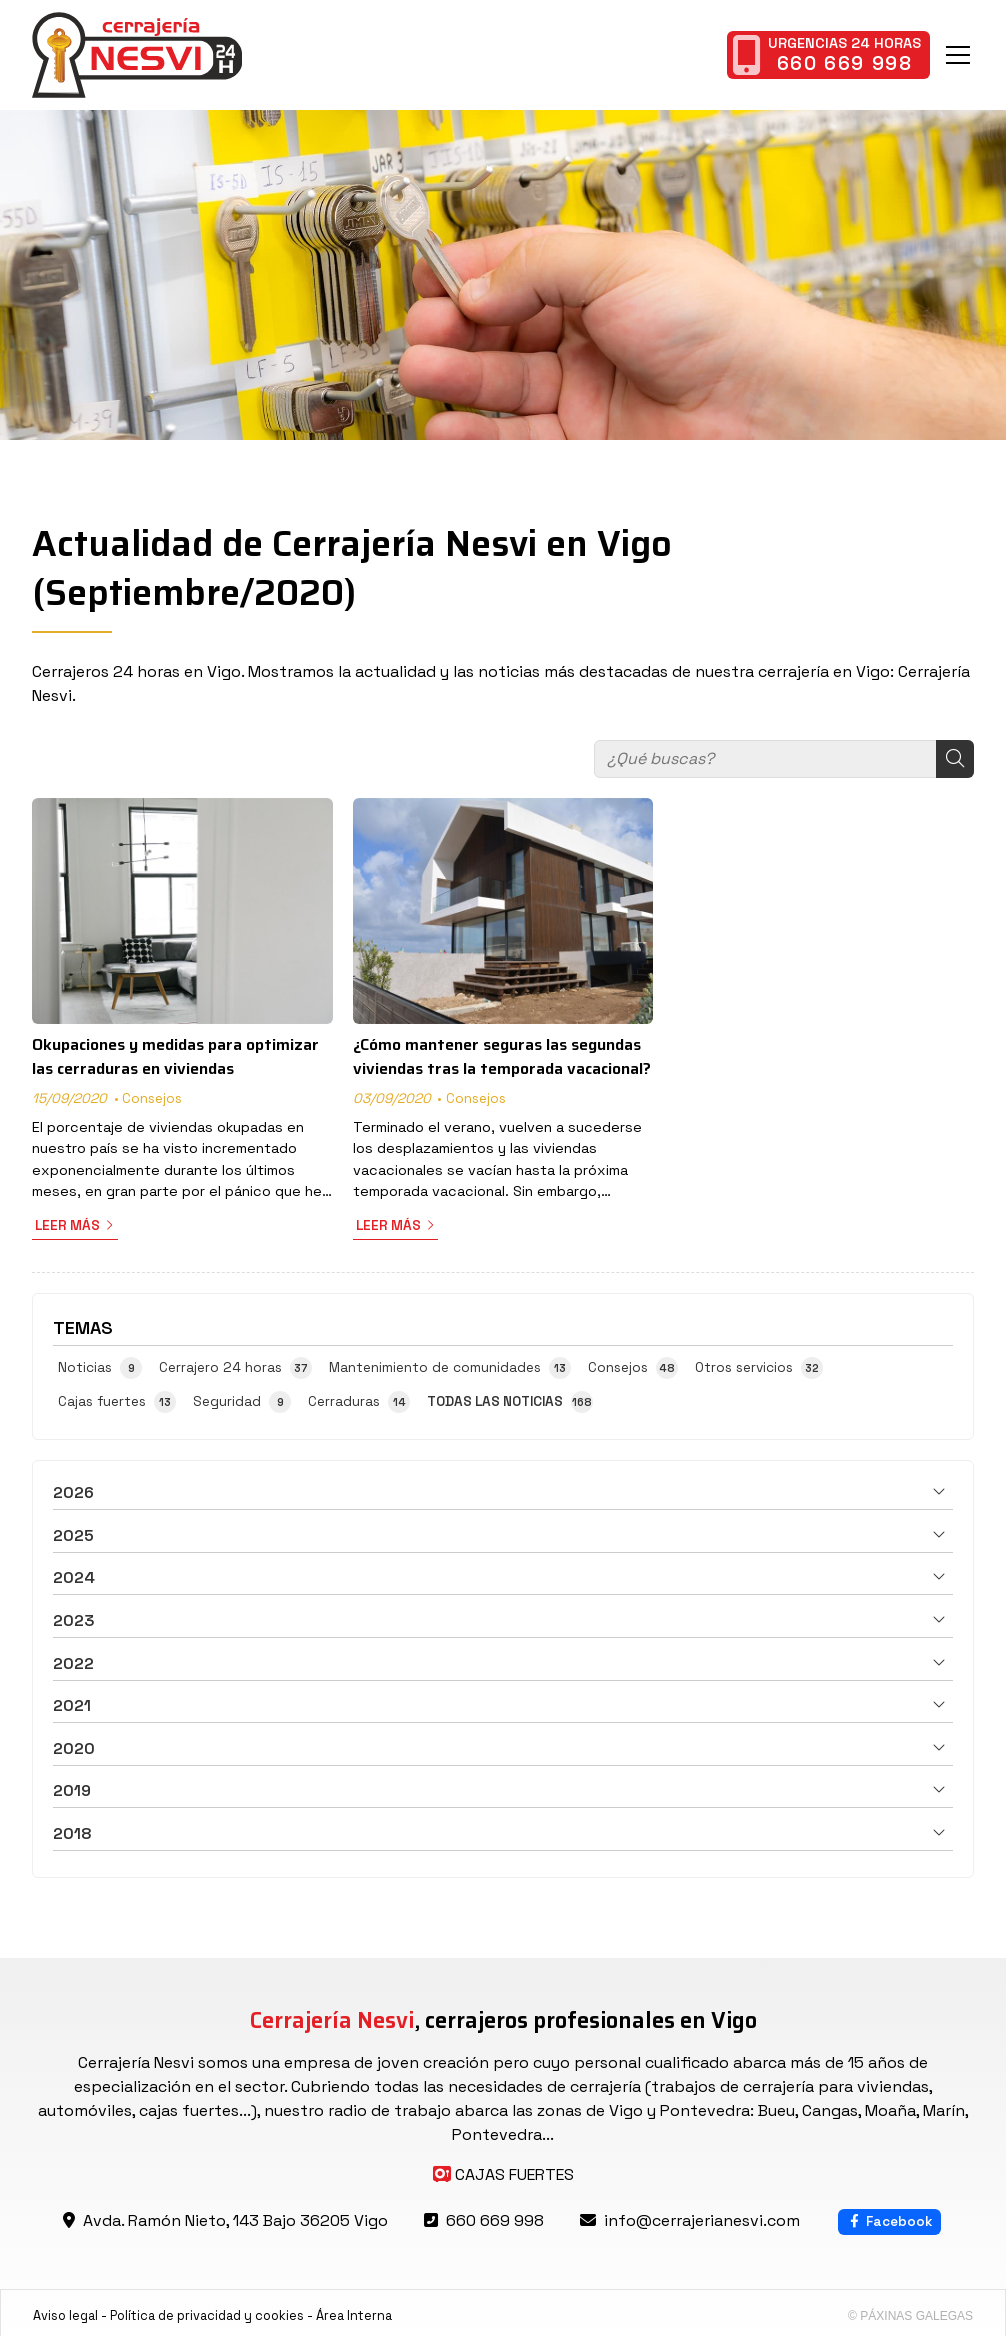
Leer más (67, 1225)
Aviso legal (65, 2315)
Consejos (152, 1098)
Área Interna (354, 2315)
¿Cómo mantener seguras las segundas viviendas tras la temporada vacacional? (502, 1057)
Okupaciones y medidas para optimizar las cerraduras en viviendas (175, 1057)
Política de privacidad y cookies (207, 2315)
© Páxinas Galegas (910, 2316)
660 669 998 (495, 2220)
